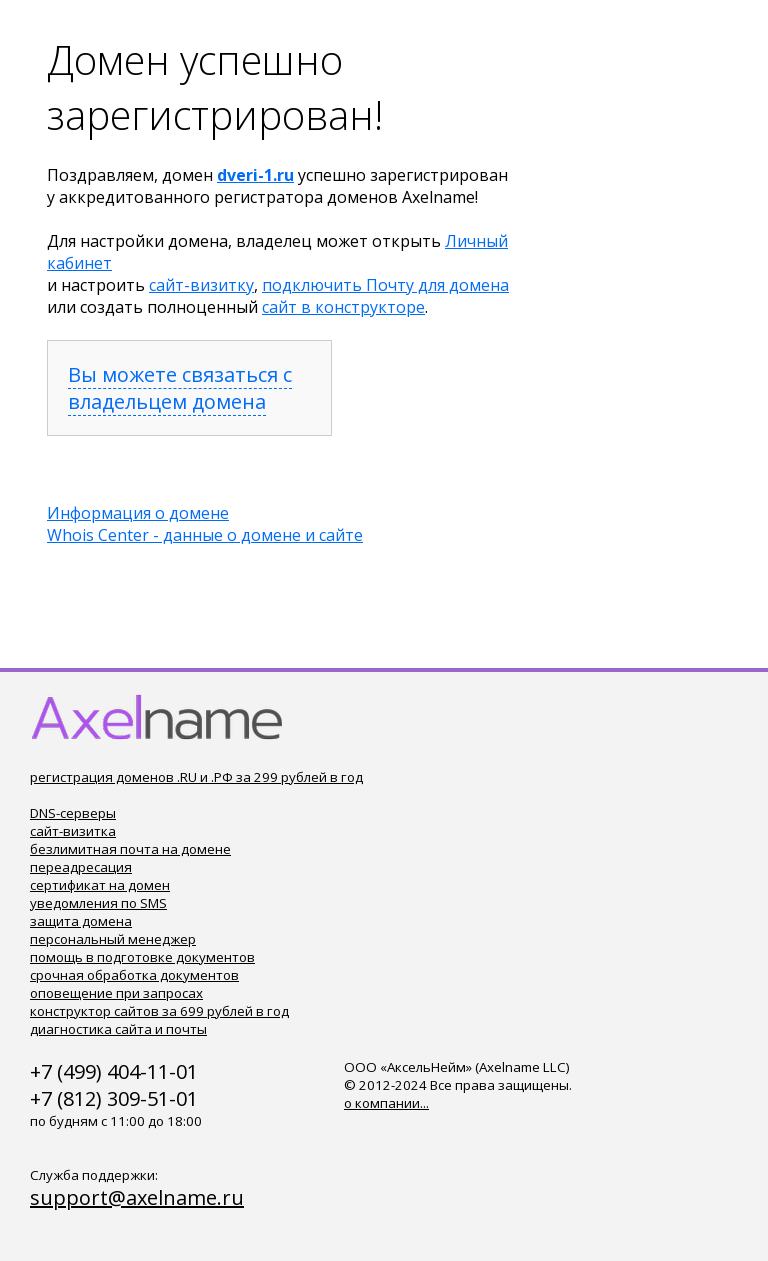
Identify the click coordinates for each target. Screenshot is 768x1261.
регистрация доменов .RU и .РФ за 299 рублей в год (196, 777)
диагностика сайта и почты (118, 1029)
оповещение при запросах (116, 993)
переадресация (81, 867)
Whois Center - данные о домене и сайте (205, 535)
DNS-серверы (73, 813)
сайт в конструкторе (343, 307)
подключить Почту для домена (385, 285)
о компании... (386, 1103)
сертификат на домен (100, 885)
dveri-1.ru (255, 175)
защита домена (81, 921)
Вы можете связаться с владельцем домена (180, 388)
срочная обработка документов (134, 975)
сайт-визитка (73, 831)
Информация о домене (138, 513)
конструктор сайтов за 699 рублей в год (159, 1011)
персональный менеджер (113, 939)
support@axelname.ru (137, 1197)
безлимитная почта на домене (130, 849)
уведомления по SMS (98, 903)
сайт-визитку (201, 285)
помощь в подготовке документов (142, 957)
